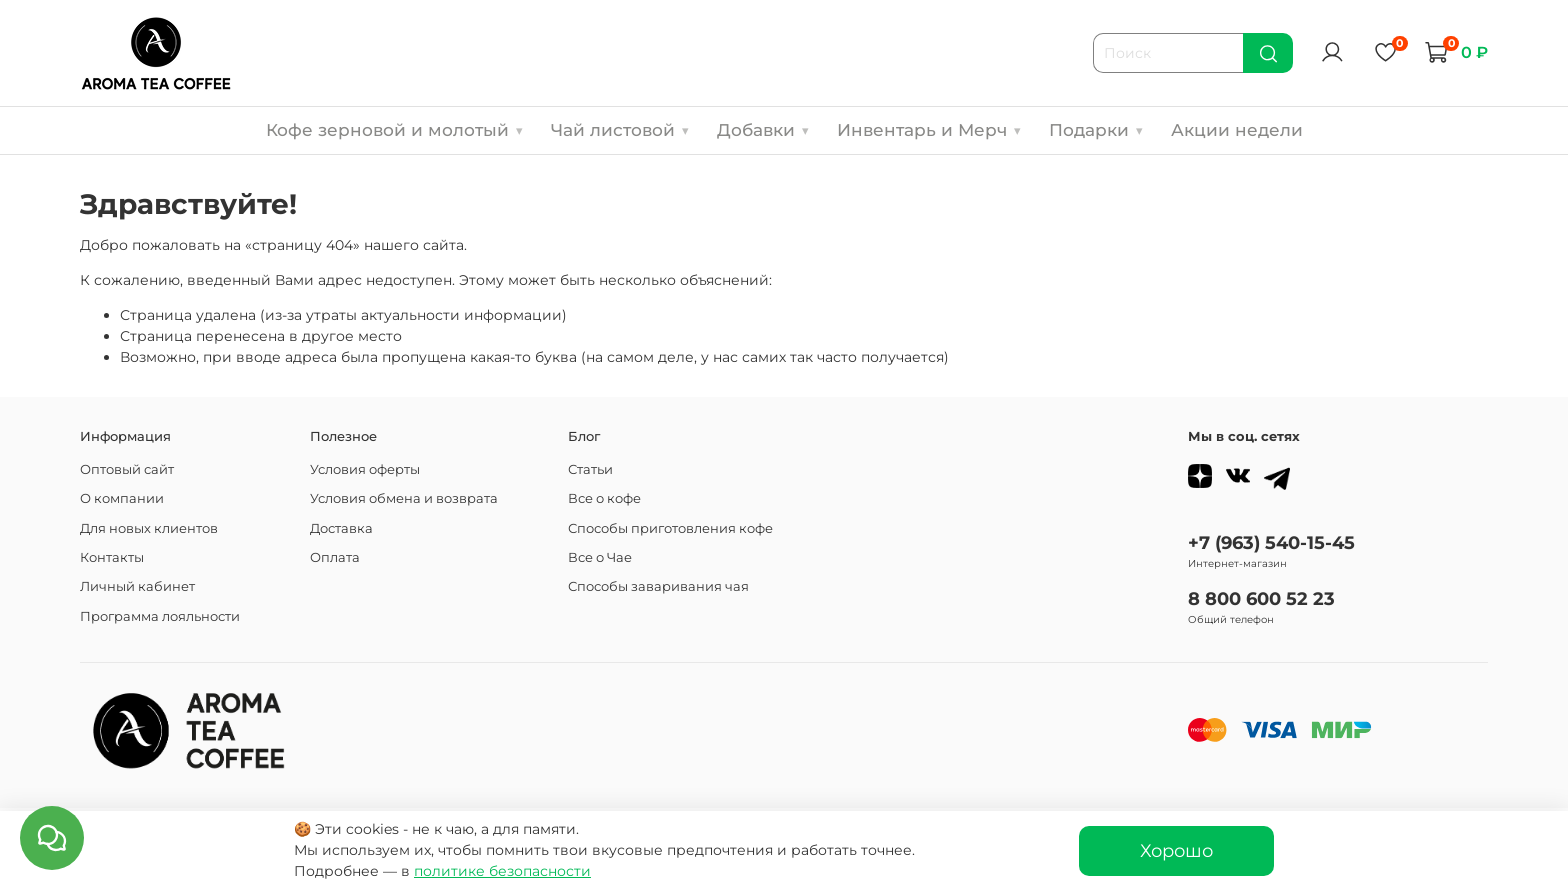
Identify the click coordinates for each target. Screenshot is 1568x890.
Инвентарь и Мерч (929, 130)
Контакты (112, 557)
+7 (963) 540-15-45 (1271, 542)
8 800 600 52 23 (1261, 598)
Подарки (1096, 130)
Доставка (341, 528)
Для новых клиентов (149, 528)
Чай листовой (620, 130)
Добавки (763, 130)
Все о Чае (600, 557)
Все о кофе (604, 498)
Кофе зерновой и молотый (394, 130)
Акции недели (1237, 130)
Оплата (335, 557)
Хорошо (1176, 850)
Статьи (590, 469)
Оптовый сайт (127, 469)
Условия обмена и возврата (404, 498)
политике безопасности (502, 871)
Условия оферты (365, 469)
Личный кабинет (137, 586)
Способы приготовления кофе (670, 528)
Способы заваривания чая (658, 586)
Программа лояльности (160, 616)
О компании (122, 498)
